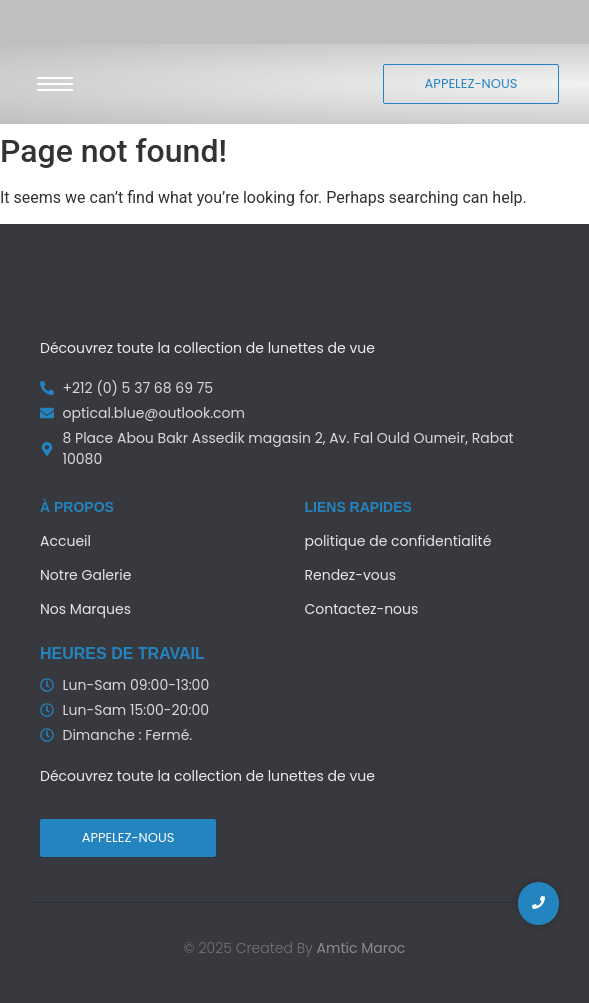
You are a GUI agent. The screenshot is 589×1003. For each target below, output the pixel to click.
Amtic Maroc (361, 948)
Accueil (65, 541)
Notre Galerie (85, 575)
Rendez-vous (350, 575)
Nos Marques (85, 609)
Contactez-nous (362, 609)
